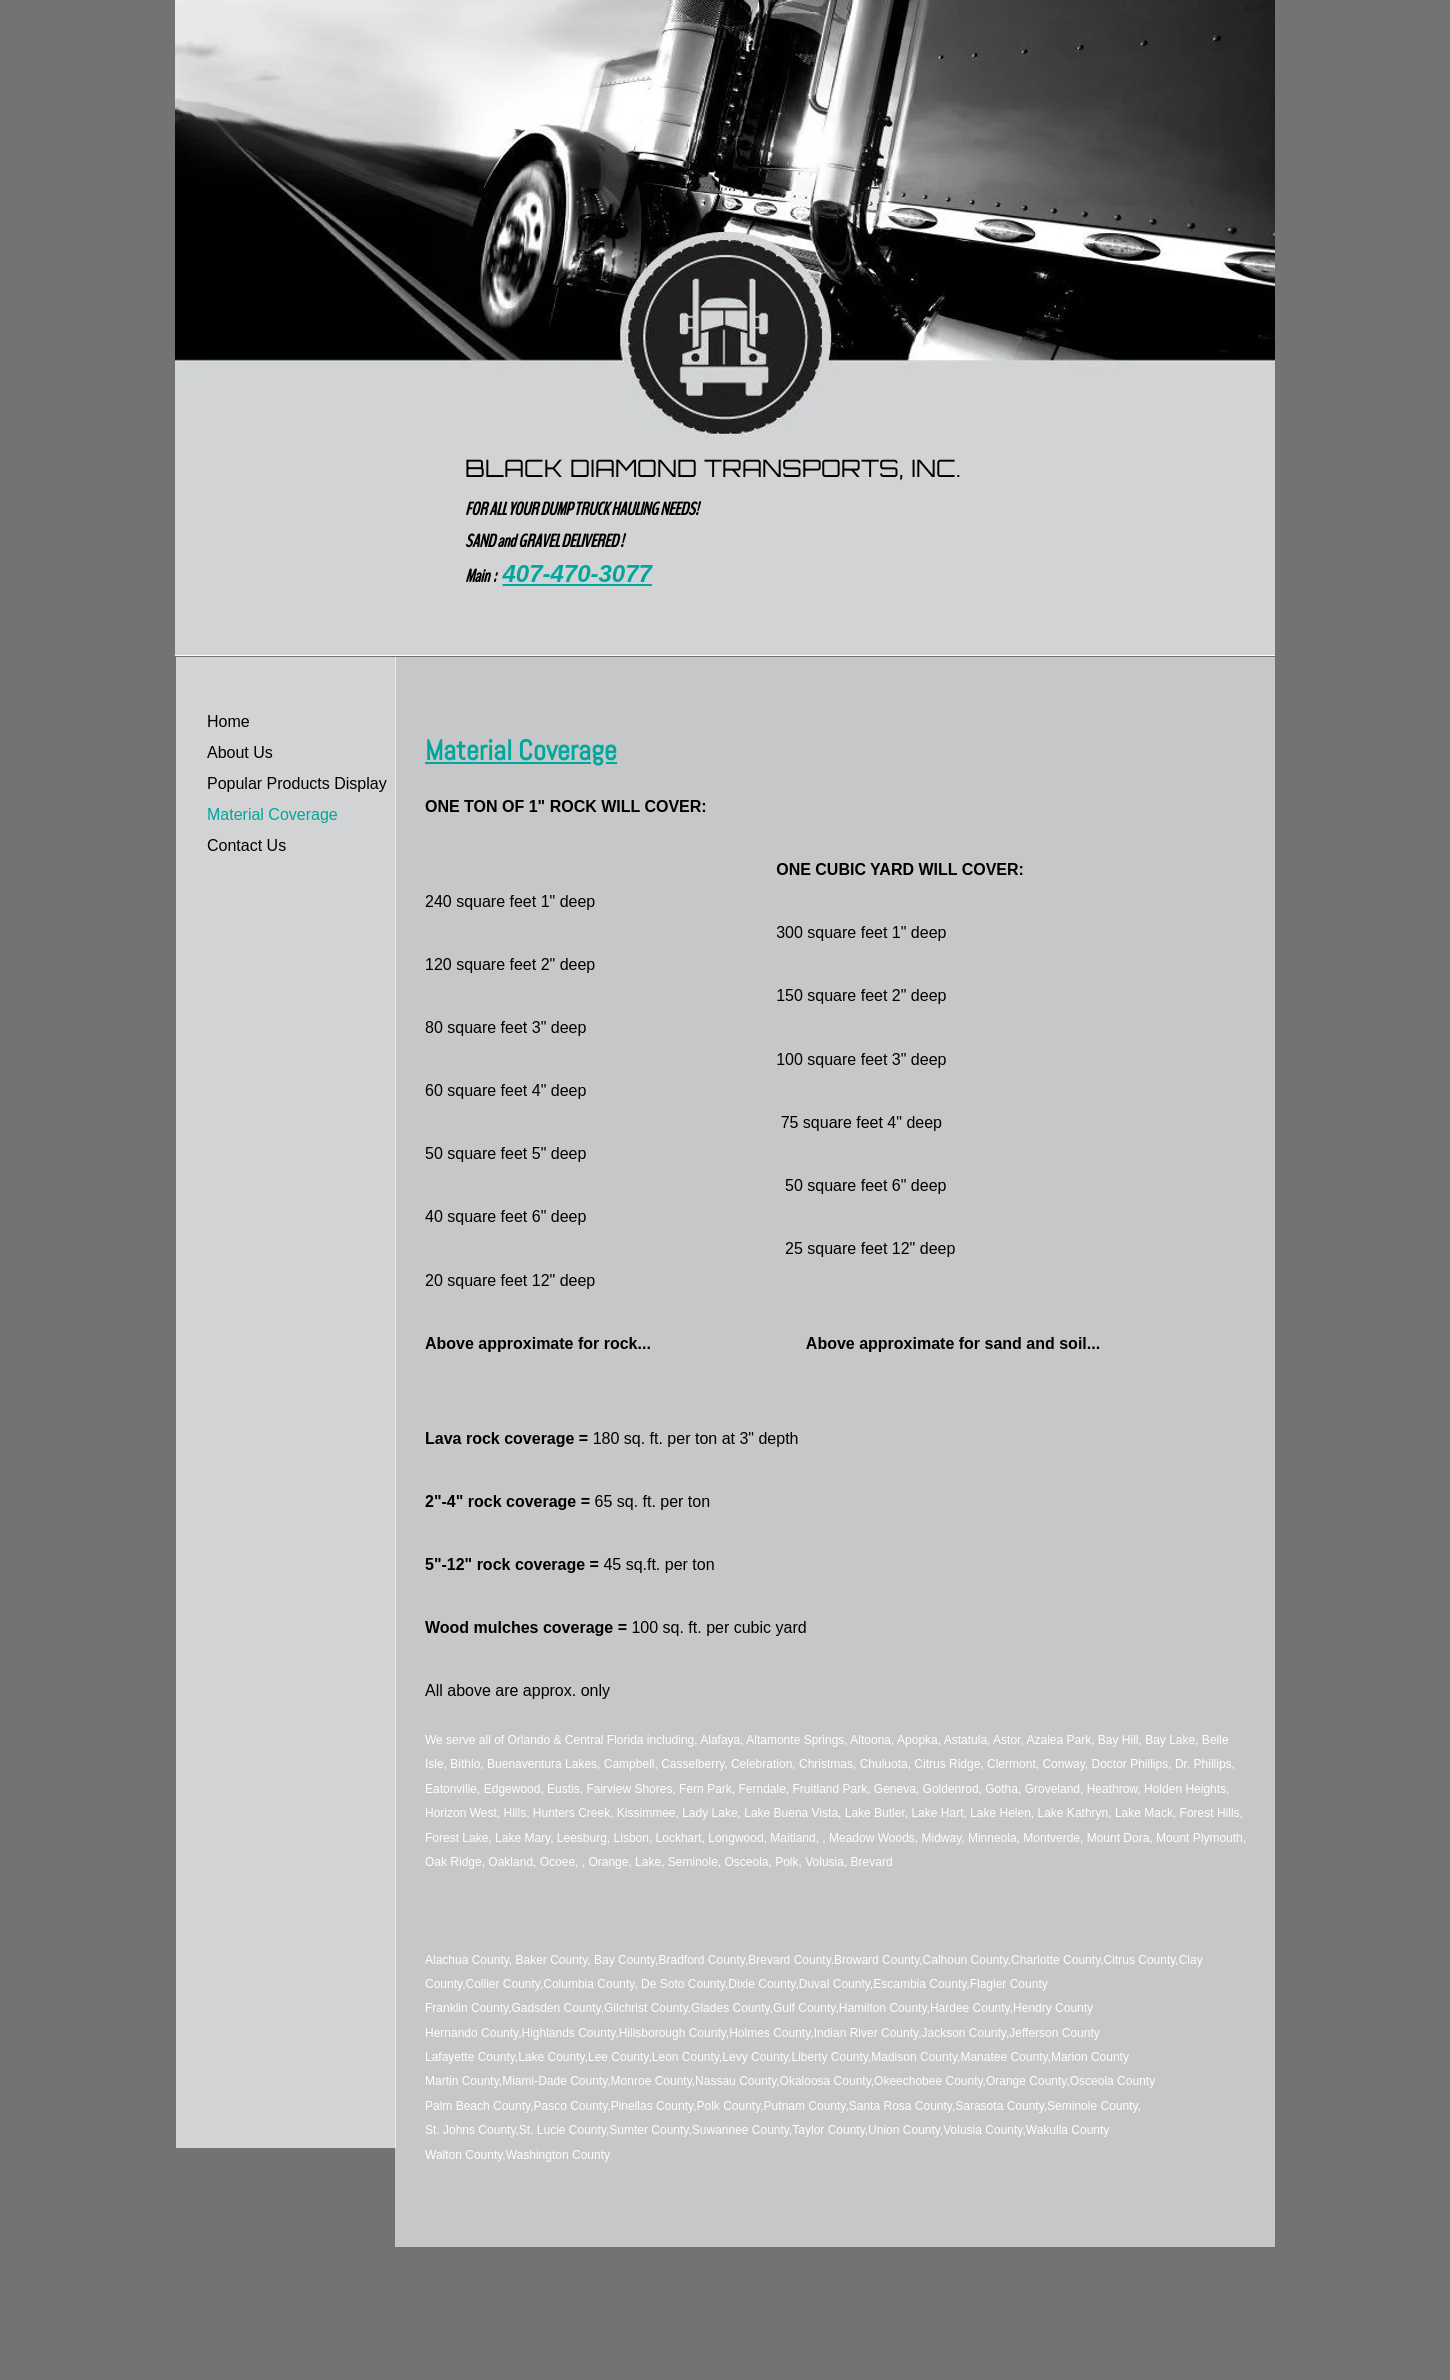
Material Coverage (272, 814)
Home (228, 721)
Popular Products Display (297, 783)
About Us (240, 752)
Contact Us (246, 845)
